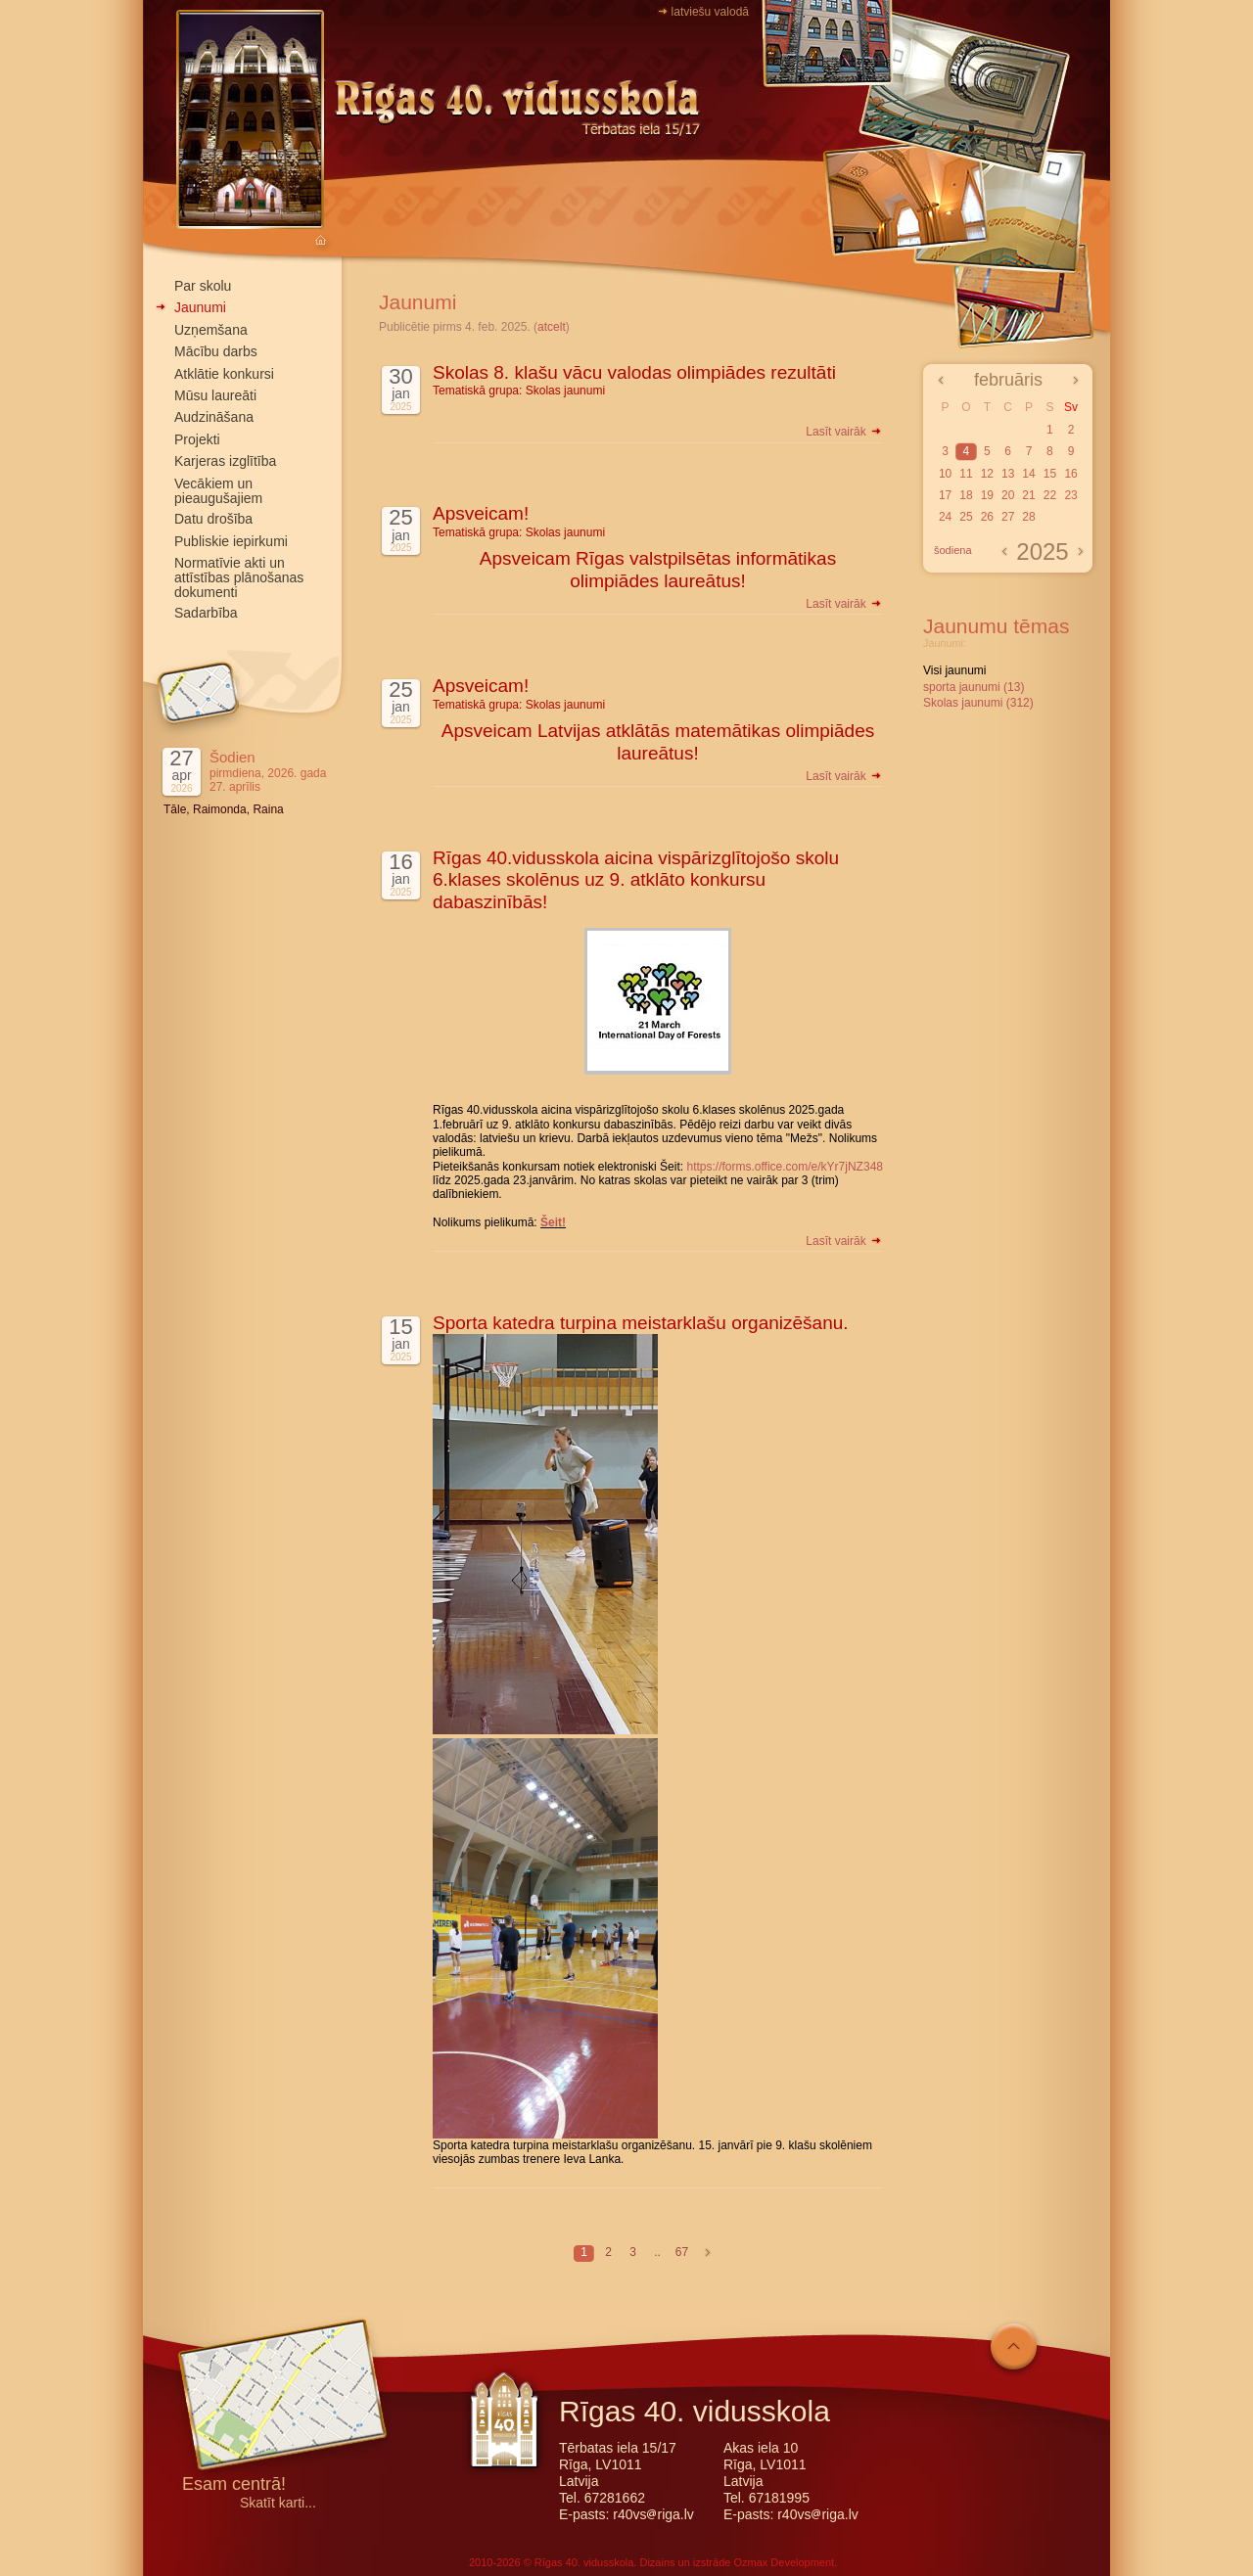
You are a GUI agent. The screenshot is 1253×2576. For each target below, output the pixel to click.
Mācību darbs (215, 351)
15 (1050, 474)
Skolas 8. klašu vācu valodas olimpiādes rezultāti (634, 372)
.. (657, 2252)
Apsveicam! (481, 513)
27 (1007, 517)
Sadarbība (206, 613)
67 (681, 2252)
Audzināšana (214, 417)
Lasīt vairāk (844, 431)
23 (1070, 495)
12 (987, 474)
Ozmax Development (783, 2562)
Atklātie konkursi (224, 374)
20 (1007, 495)
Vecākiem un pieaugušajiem (218, 491)
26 (987, 517)
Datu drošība (213, 519)
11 (965, 474)
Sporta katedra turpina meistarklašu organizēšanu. (641, 1322)
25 (965, 517)
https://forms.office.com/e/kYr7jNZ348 (784, 1166)
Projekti (197, 439)
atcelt (551, 327)
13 (1007, 474)
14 (1028, 474)
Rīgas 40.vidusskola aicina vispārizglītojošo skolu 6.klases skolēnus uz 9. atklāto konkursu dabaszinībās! (636, 880)
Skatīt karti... (278, 2503)
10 (945, 474)
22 (1050, 495)
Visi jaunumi (954, 670)
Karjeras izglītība (225, 461)
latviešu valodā (710, 12)
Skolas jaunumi (565, 390)
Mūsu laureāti (215, 395)
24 (945, 517)
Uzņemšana (211, 330)
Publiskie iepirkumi (231, 541)
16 (1070, 474)
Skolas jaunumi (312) (978, 703)
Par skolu (202, 286)
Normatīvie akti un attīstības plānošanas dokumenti (238, 577)
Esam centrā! (234, 2485)
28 (1028, 517)
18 (965, 495)
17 (945, 495)
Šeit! (553, 1222)
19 (987, 495)
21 (1028, 495)
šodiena (953, 550)
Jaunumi (200, 307)
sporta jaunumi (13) (973, 687)
